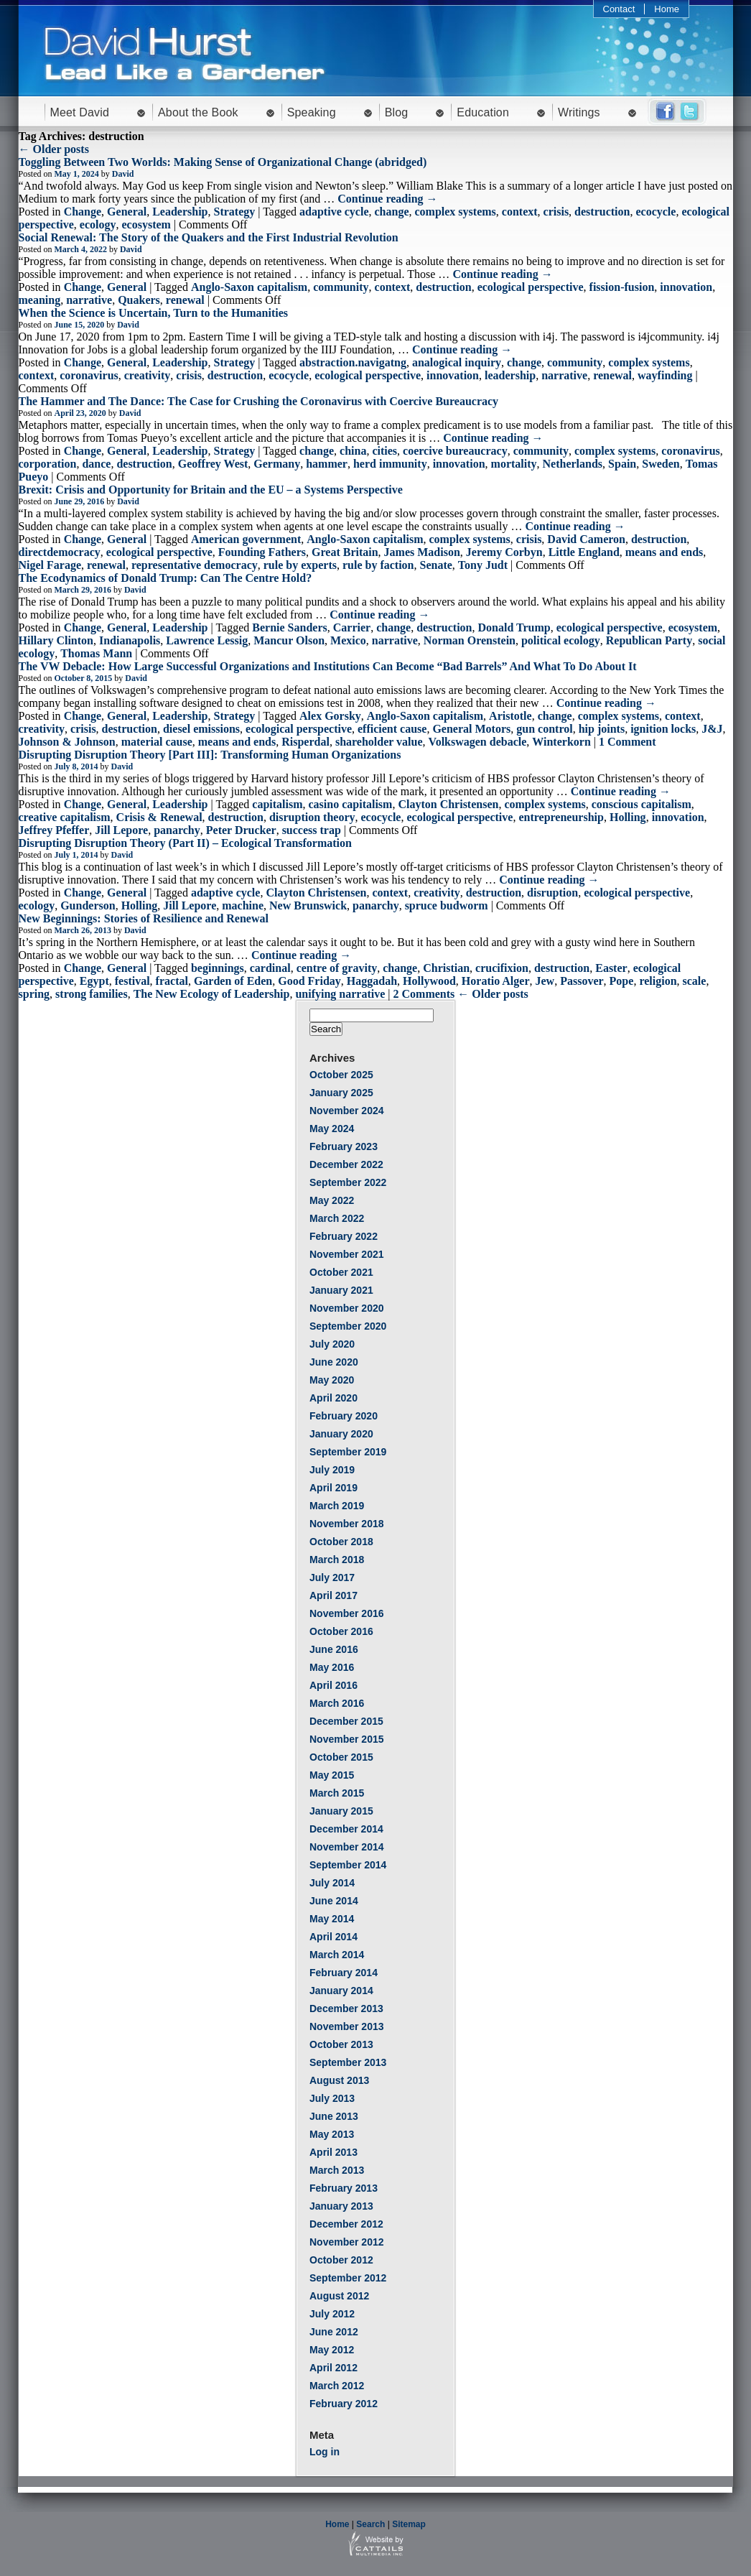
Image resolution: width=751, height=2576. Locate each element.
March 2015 (336, 1793)
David (123, 174)
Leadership (179, 211)
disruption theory (312, 817)
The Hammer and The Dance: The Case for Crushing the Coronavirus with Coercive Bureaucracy (259, 401)
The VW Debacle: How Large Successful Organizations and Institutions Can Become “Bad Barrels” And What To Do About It (328, 666)
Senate (436, 565)
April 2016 (333, 1685)
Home (666, 9)
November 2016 (346, 1613)
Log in (324, 2451)
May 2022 (331, 1200)
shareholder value (379, 742)
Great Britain (345, 552)
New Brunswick (308, 905)
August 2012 (339, 2296)
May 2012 (331, 2349)
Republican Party (649, 640)
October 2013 (341, 2044)
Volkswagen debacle (478, 742)
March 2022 (336, 1218)
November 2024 (346, 1110)
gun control (544, 729)
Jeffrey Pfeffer (54, 830)
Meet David (80, 112)
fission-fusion (622, 287)
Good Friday (309, 981)
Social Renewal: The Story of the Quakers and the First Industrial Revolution (208, 237)
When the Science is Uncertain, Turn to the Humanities (154, 313)
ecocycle (655, 211)
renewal (185, 300)
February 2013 (343, 2188)
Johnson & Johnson (67, 742)
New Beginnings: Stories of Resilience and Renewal (144, 918)
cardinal (270, 968)
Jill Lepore (121, 830)
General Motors (471, 729)
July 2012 (332, 2314)
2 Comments (424, 994)
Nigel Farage (50, 565)
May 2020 (331, 1380)
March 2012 (336, 2385)
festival (132, 981)
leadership (510, 375)
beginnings (217, 968)
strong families (91, 994)
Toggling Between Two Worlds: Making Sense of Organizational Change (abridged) (223, 162)
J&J (711, 729)
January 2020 (341, 1434)
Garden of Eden (233, 981)
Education (483, 112)
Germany (276, 464)
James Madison (422, 552)
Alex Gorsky (330, 716)
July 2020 (332, 1344)
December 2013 (346, 2008)
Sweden (660, 464)
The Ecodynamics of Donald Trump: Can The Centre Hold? (165, 578)
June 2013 (333, 2116)
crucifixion (501, 968)
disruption (552, 892)
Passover (581, 981)
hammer (326, 464)
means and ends (664, 552)
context (520, 211)
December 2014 (346, 1829)
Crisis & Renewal (159, 817)
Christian (446, 968)
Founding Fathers (262, 552)
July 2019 (332, 1469)
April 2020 (333, 1398)
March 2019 (336, 1505)
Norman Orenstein (470, 640)
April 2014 (333, 1936)
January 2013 (341, 2206)
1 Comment (627, 742)
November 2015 (346, 1739)
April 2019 (333, 1487)
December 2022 (346, 1164)
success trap (311, 830)
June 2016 (333, 1649)
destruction (602, 211)
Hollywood (429, 981)
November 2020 (346, 1308)
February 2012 (343, 2403)
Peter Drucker (241, 830)
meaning (40, 300)
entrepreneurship (561, 817)
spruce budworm (446, 905)
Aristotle (510, 716)
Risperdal (305, 742)
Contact (619, 9)
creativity (147, 375)
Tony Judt (483, 565)
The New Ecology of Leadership (212, 994)
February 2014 (343, 1972)
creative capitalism (65, 817)
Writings (579, 112)
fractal (172, 981)
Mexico (348, 640)
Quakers (139, 300)
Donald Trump (513, 627)
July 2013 (332, 2098)
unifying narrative (340, 994)
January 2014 (341, 1990)
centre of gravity (337, 968)
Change (82, 211)
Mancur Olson (289, 640)
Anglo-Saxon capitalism (249, 287)
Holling (628, 817)
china (353, 451)
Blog (397, 112)
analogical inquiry (456, 362)
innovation (686, 287)
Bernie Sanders (289, 627)
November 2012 (346, 2242)
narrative (89, 300)
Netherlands (573, 464)
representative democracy (194, 565)
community (340, 287)
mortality (514, 464)
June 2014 (333, 1900)
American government (246, 539)
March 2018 (336, 1559)
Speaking (311, 112)
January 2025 (341, 1092)
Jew (545, 981)
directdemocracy (60, 552)
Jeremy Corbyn (504, 552)
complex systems (454, 211)
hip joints (602, 729)
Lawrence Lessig (207, 640)
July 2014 (332, 1883)
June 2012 (333, 2332)
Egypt (94, 981)
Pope (622, 981)
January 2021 (341, 1290)
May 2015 (331, 1775)
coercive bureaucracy (455, 451)
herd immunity (390, 464)
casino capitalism (351, 804)
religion (657, 981)
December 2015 (346, 1721)
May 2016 (331, 1667)
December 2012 (346, 2224)
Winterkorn (561, 742)
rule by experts (300, 565)
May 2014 (331, 1918)
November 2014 (346, 1847)
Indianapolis (129, 640)
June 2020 (333, 1362)
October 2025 (341, 1074)
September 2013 (347, 2062)
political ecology (560, 640)
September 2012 (347, 2278)
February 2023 (343, 1146)
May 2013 (331, 2134)
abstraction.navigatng (352, 362)
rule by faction (378, 565)
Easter (611, 968)
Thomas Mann (96, 653)
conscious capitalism (641, 804)
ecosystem (145, 224)
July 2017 (332, 1577)
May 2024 (331, 1128)
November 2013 (346, 2026)
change (391, 211)
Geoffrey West (213, 464)
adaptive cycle (333, 211)
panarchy (177, 830)
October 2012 (341, 2260)
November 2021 (346, 1254)
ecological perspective (530, 287)
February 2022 (343, 1236)
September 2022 (347, 1182)
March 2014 (336, 1954)
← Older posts (54, 149)
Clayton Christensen (448, 804)
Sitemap (409, 2524)
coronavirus (89, 375)
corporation (48, 464)
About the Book (198, 112)
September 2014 (347, 1865)
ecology (98, 224)
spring (34, 994)
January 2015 (341, 1811)
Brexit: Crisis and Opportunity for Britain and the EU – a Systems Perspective (211, 489)
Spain (622, 464)
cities (384, 451)
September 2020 (347, 1326)
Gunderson (87, 905)
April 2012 (333, 2367)
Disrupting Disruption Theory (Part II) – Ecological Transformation (185, 843)
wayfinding (665, 375)
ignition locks (663, 729)
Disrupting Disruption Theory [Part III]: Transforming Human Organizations (210, 755)
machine (242, 905)
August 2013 (339, 2080)
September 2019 (347, 1452)
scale (694, 981)
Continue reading (387, 199)
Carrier (351, 627)
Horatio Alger (496, 981)
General (126, 211)
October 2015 (341, 1757)
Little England (584, 552)
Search (370, 2524)
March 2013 (336, 2170)
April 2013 (333, 2152)
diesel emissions (201, 729)
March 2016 (336, 1703)
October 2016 (341, 1631)
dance (96, 464)
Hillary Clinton (56, 640)
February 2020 (343, 1416)
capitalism (277, 804)
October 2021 (341, 1272)
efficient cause (392, 729)
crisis (556, 211)
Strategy (235, 211)
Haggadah (372, 981)
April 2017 (333, 1595)
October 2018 (341, 1541)
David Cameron (586, 539)
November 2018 (346, 1523)
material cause (156, 742)
